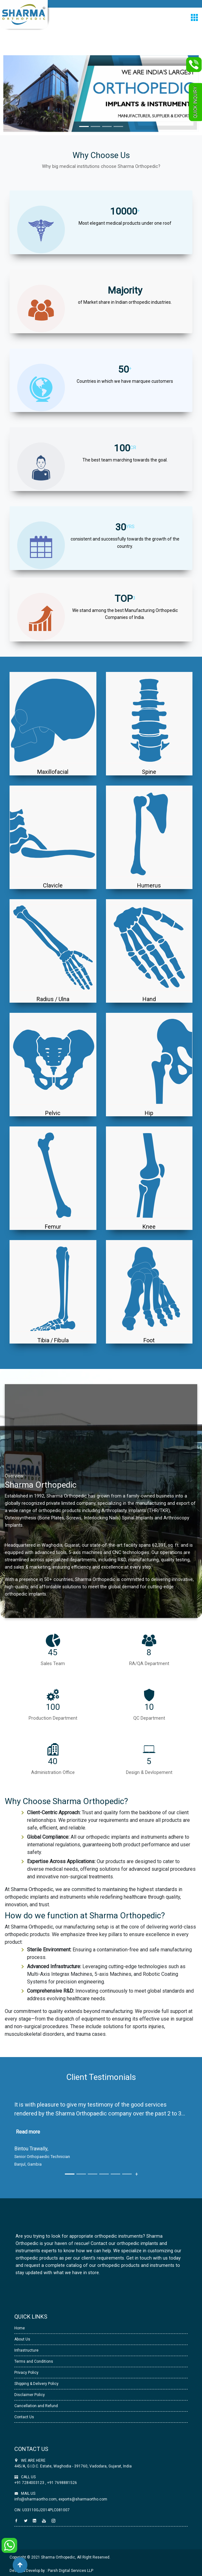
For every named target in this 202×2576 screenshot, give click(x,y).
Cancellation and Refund (36, 2406)
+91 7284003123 (29, 2482)
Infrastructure (26, 2350)
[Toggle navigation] (194, 17)
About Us (22, 2339)
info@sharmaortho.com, (36, 2499)
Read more (28, 2132)
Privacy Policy (26, 2372)
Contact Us (24, 2417)
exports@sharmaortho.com (83, 2499)
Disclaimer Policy (29, 2395)
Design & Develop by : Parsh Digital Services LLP (51, 2570)
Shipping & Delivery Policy (36, 2383)
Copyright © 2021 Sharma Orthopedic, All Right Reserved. (60, 2557)
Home (19, 2328)
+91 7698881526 (61, 2482)
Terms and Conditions (33, 2361)
